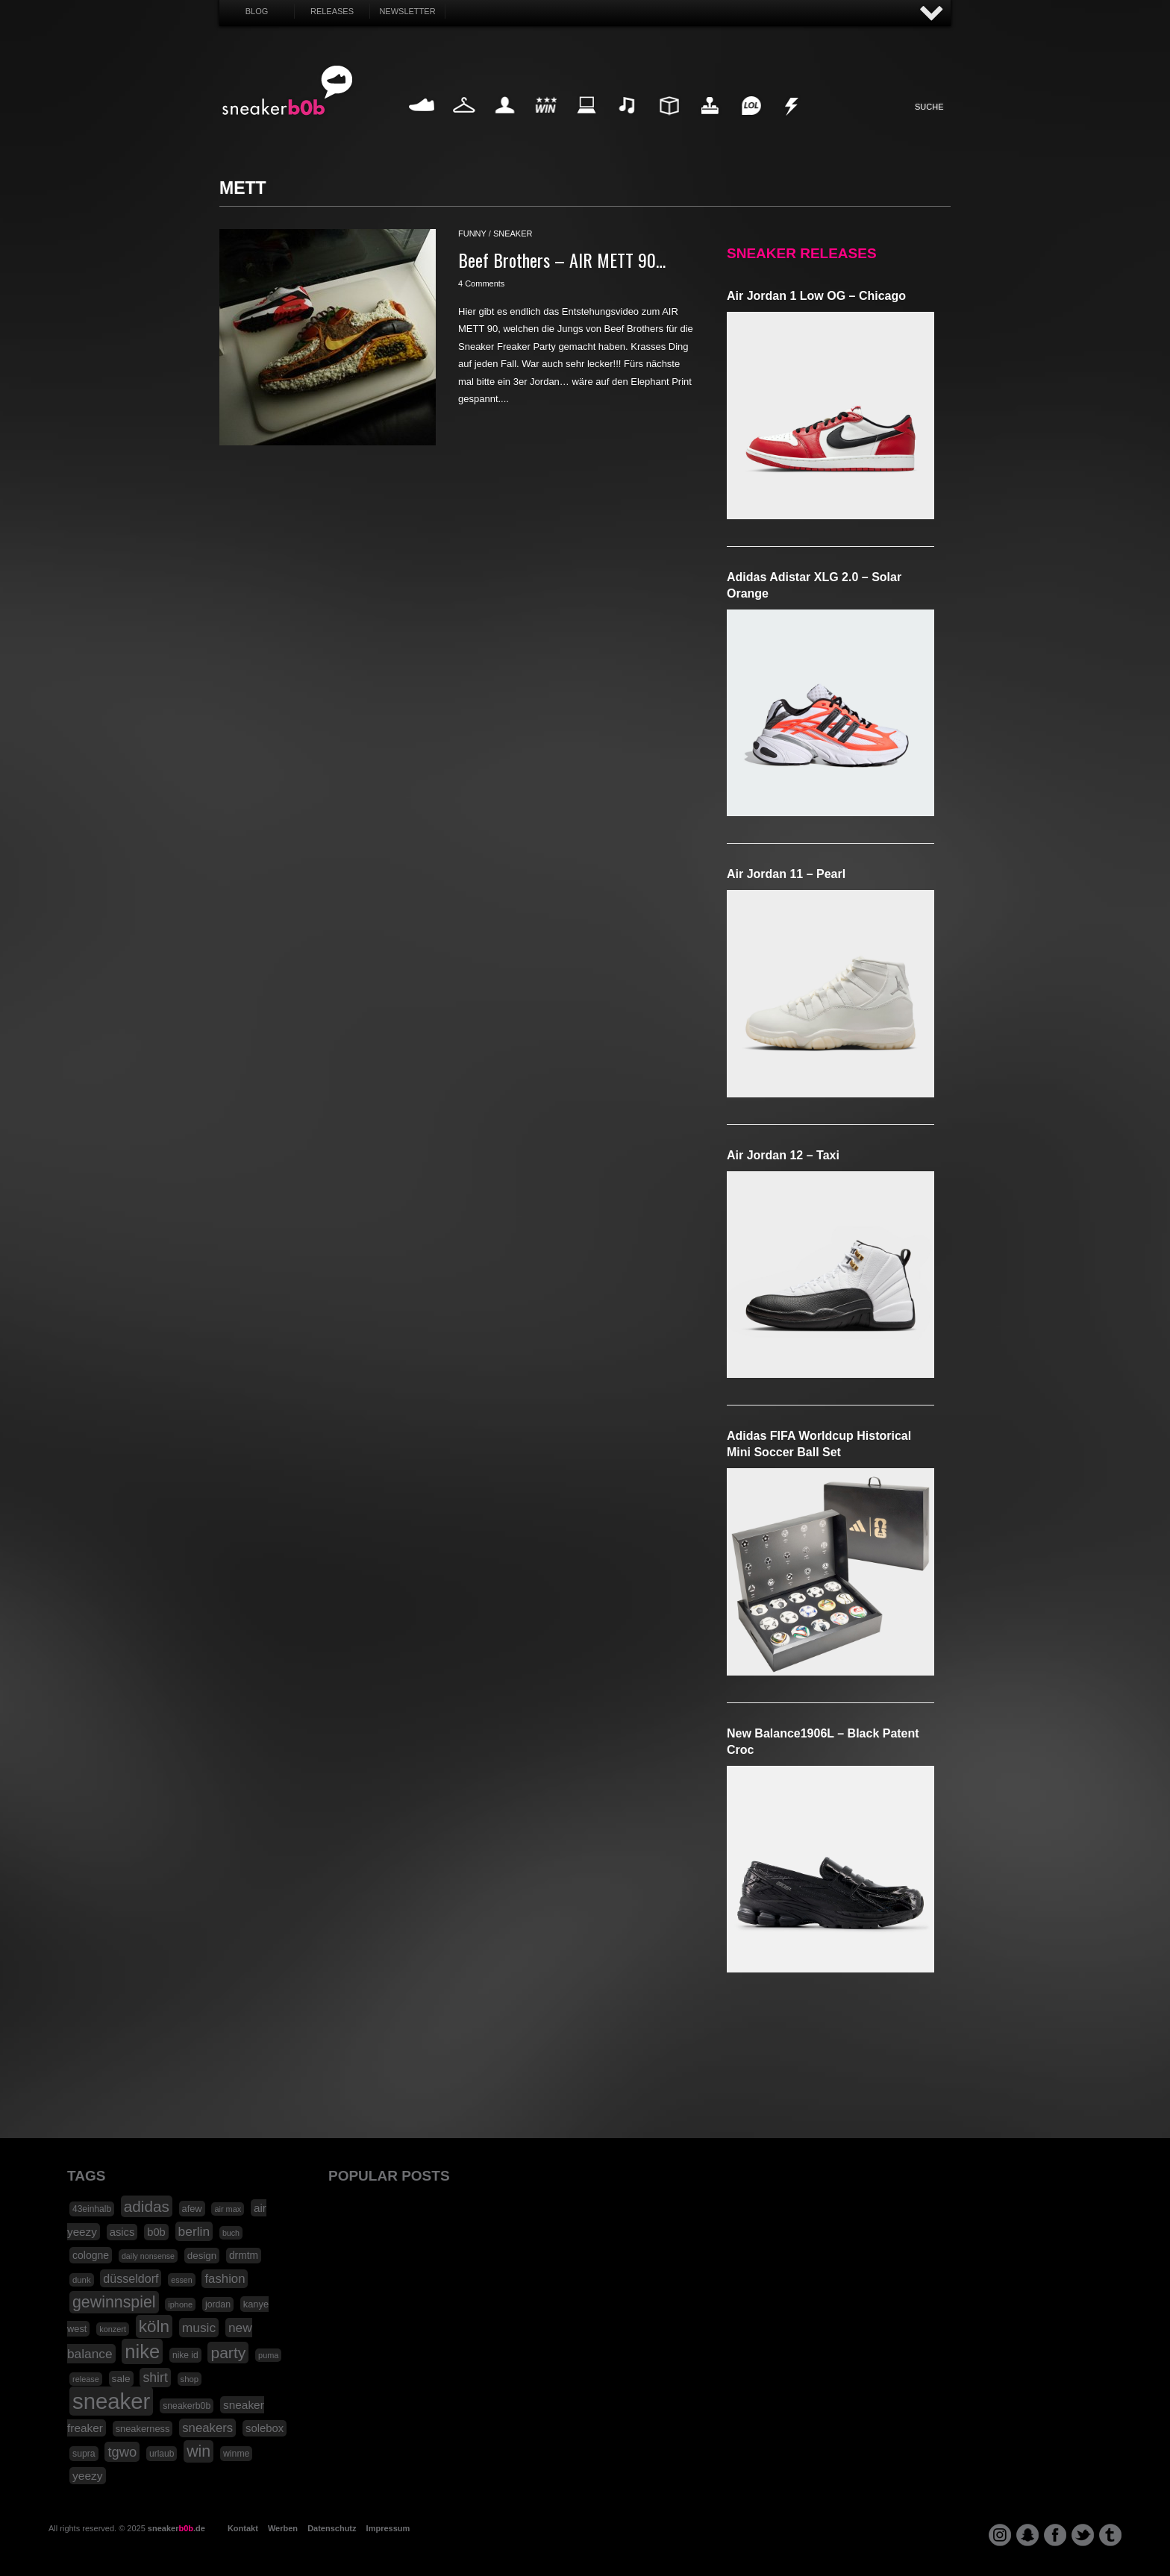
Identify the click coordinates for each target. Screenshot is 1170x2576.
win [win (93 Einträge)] (198, 2451)
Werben (283, 2528)
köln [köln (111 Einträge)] (154, 2326)
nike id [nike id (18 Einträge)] (185, 2355)
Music (627, 123)
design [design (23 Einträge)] (201, 2255)
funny (472, 233)
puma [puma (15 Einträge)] (268, 2355)
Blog (257, 11)
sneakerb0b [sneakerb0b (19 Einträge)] (186, 2406)
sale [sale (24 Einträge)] (121, 2378)
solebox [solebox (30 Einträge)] (264, 2428)
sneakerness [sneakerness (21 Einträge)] (143, 2428)
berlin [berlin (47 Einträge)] (194, 2231)
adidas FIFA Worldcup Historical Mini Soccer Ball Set (819, 1443)
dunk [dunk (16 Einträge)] (81, 2279)
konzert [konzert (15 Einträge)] (112, 2329)
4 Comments (481, 283)
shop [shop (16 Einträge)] (190, 2379)
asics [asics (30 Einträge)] (122, 2232)
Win (546, 123)
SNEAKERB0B (287, 91)
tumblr (1110, 2535)
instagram (1000, 2535)
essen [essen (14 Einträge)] (181, 2279)
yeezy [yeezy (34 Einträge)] (87, 2475)
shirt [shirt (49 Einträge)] (155, 2377)
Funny (750, 123)
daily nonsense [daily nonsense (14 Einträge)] (148, 2255)
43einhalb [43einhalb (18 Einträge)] (91, 2209)
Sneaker (423, 123)
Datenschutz (331, 2528)
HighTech (709, 123)
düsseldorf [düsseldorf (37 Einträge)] (130, 2278)
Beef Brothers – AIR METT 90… (562, 259)
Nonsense (792, 123)
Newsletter (407, 11)
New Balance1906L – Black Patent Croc (823, 1741)
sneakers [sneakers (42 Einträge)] (207, 2428)
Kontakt (243, 2528)
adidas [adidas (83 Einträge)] (146, 2206)
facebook (1055, 2535)
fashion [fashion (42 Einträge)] (224, 2279)
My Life (504, 123)
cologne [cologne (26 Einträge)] (90, 2255)
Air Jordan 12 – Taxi (783, 1155)
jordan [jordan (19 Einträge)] (218, 2304)
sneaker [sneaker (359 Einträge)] (111, 2401)
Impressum (388, 2528)
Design (668, 123)
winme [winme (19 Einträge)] (236, 2453)
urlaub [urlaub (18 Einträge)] (161, 2453)
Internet (587, 123)
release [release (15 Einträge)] (85, 2379)
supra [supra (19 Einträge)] (84, 2453)
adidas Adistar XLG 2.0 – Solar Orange (814, 585)
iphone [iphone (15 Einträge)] (180, 2304)
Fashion (464, 123)
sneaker (513, 233)
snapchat (1027, 2535)
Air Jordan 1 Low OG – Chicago (816, 295)
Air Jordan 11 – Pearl (786, 874)
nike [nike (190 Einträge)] (142, 2351)
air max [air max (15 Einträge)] (227, 2208)
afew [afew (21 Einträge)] (192, 2208)
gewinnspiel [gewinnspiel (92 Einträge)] (114, 2302)
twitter (1083, 2535)
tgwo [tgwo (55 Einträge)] (122, 2452)
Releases (332, 11)
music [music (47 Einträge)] (199, 2327)
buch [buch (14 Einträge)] (231, 2232)
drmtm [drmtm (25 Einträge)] (243, 2255)
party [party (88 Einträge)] (227, 2352)
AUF (932, 14)
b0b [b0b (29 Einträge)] (156, 2232)
